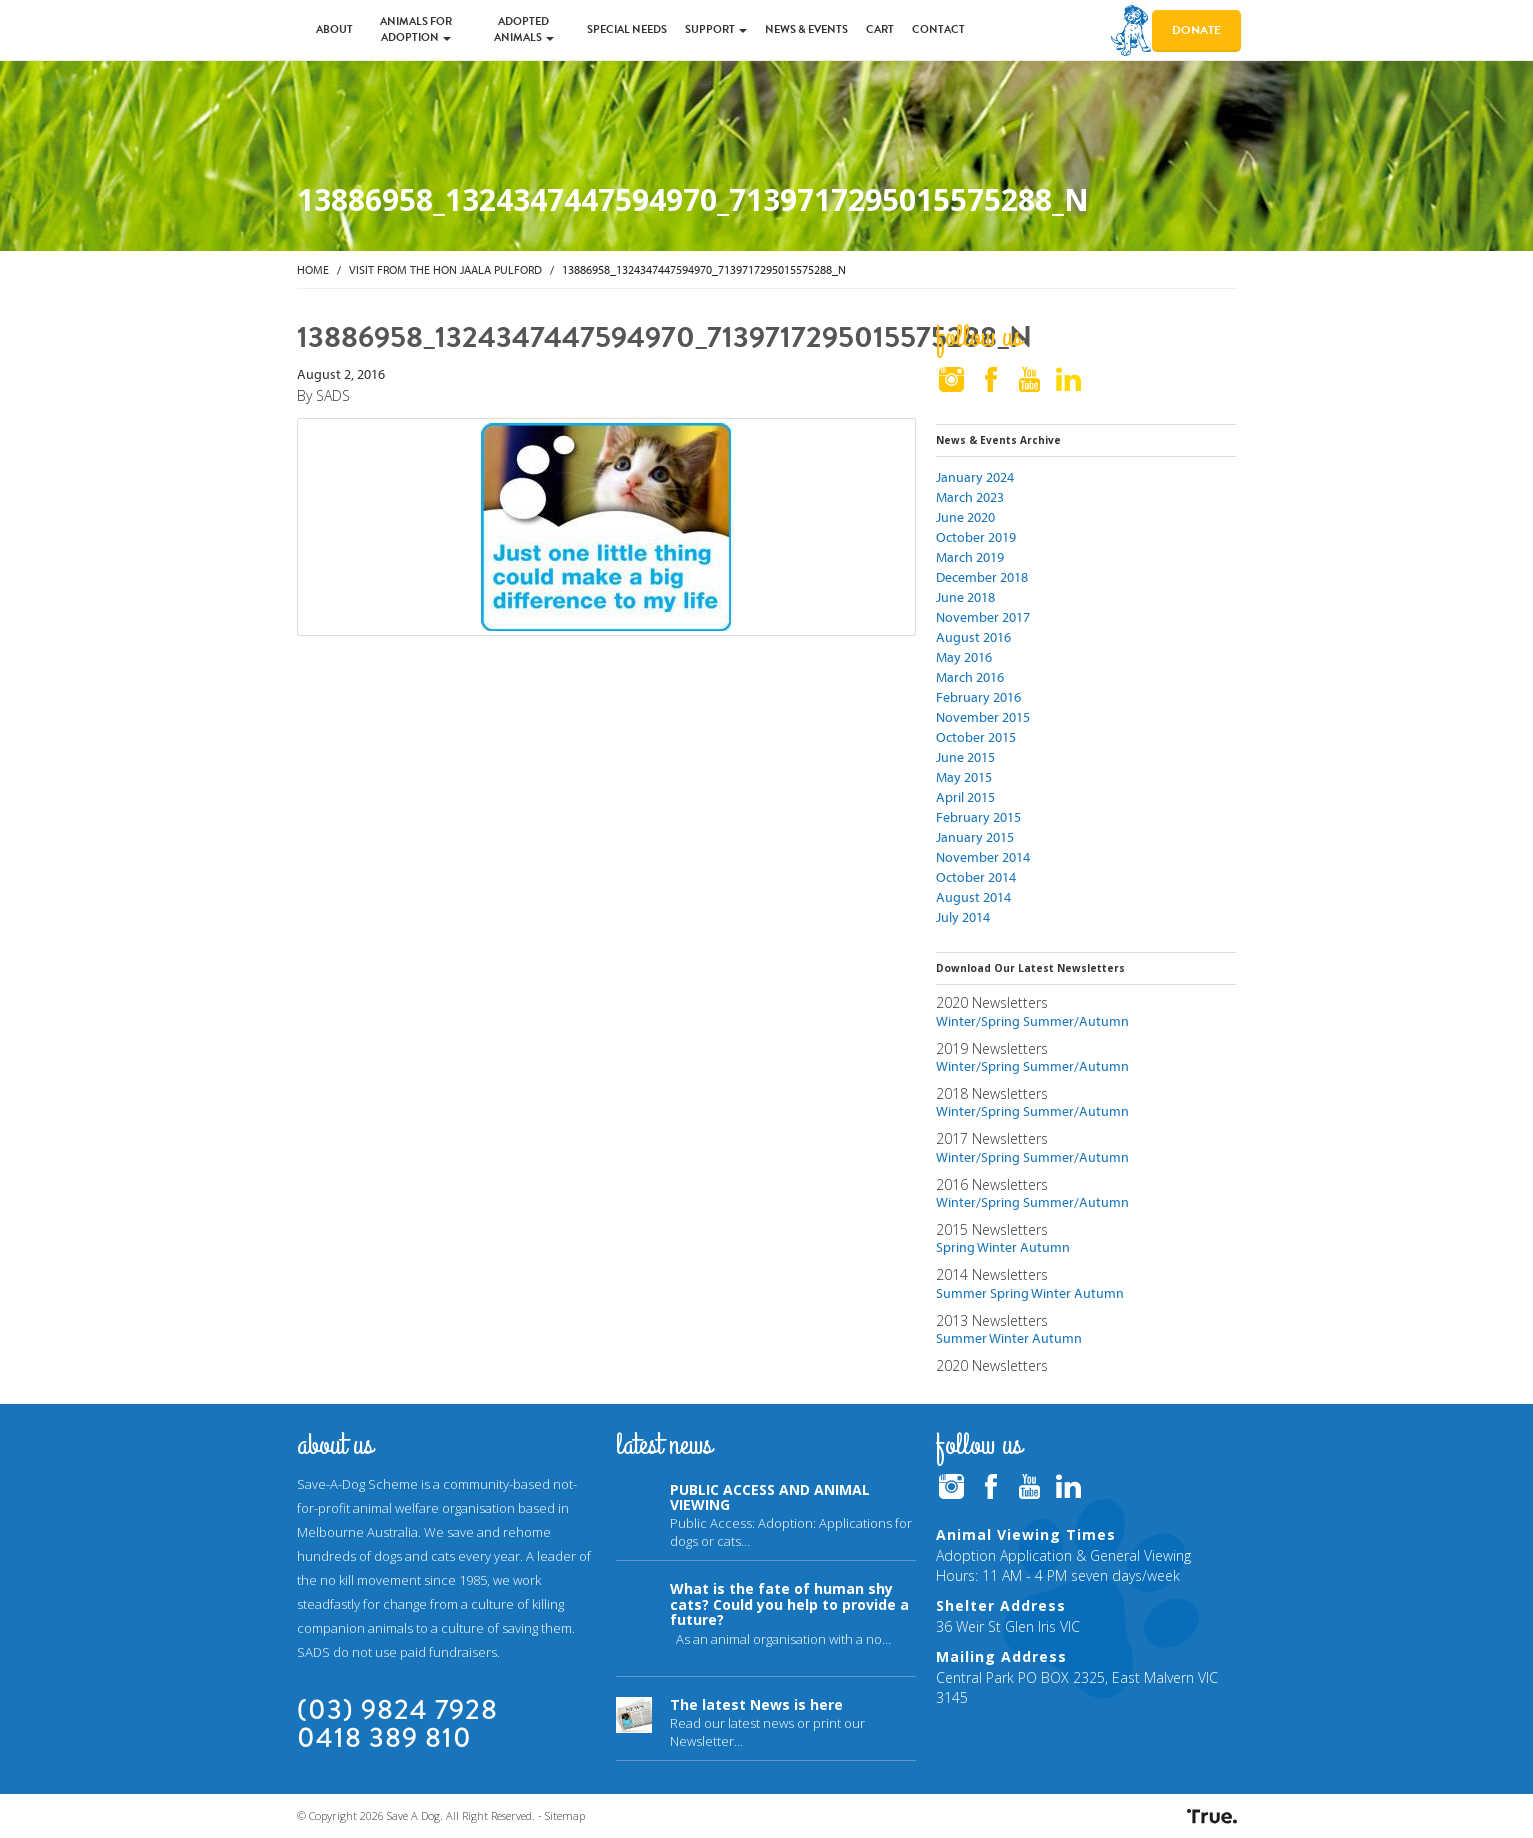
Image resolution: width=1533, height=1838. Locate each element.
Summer (961, 1293)
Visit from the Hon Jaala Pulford (445, 269)
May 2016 (964, 657)
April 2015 (965, 797)
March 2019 (970, 557)
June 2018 (965, 597)
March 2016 (970, 677)
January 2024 (975, 477)
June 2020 (965, 517)
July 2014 (963, 917)
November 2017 (983, 617)
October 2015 (976, 737)
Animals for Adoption (416, 29)
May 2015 (964, 777)
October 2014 (976, 877)
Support (716, 29)
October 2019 (976, 537)
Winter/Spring (978, 1021)
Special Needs (627, 29)
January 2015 (975, 837)
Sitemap (565, 1815)
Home (313, 269)
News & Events (806, 29)
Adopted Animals (524, 29)
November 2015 (983, 717)
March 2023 (970, 497)
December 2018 (982, 577)
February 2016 (978, 697)
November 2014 (983, 857)
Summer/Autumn (1076, 1021)
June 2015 (965, 757)
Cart (880, 29)
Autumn (1045, 1247)
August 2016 (973, 637)
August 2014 (973, 897)
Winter (997, 1247)
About (334, 29)
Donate (1196, 30)
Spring (955, 1247)
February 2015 (978, 817)
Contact (938, 29)
